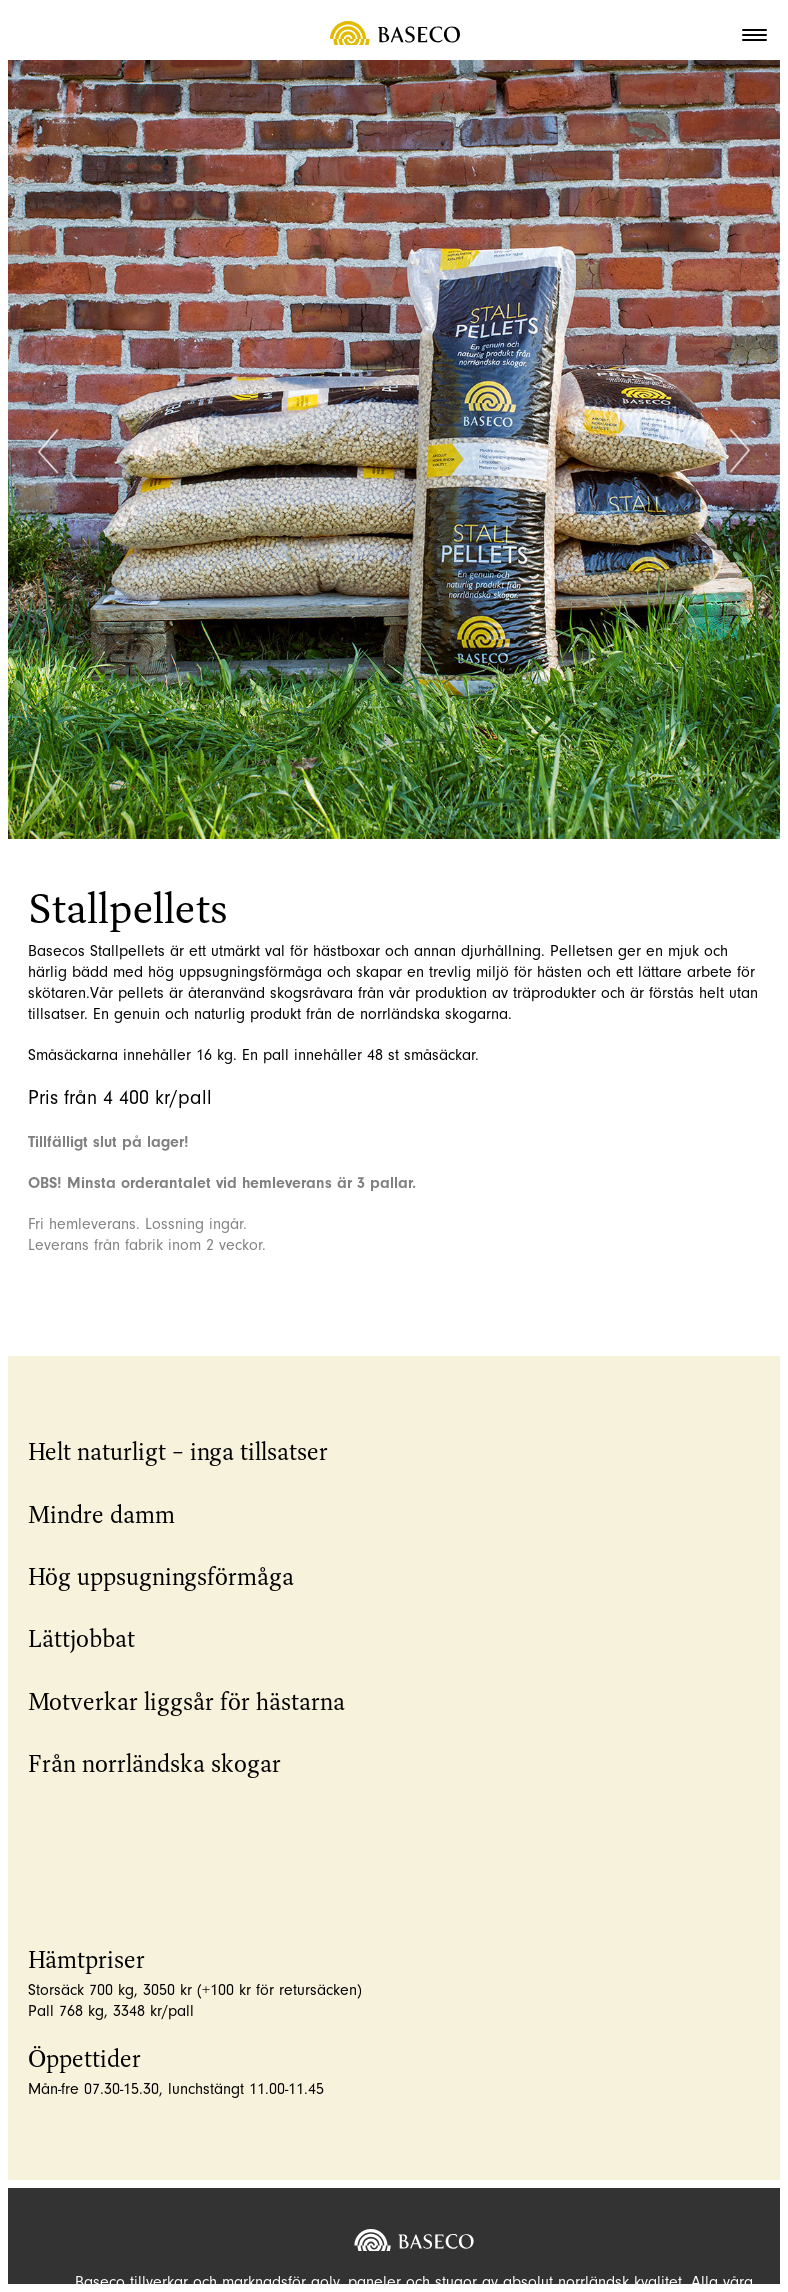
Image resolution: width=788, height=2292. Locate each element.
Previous (48, 454)
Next (740, 454)
